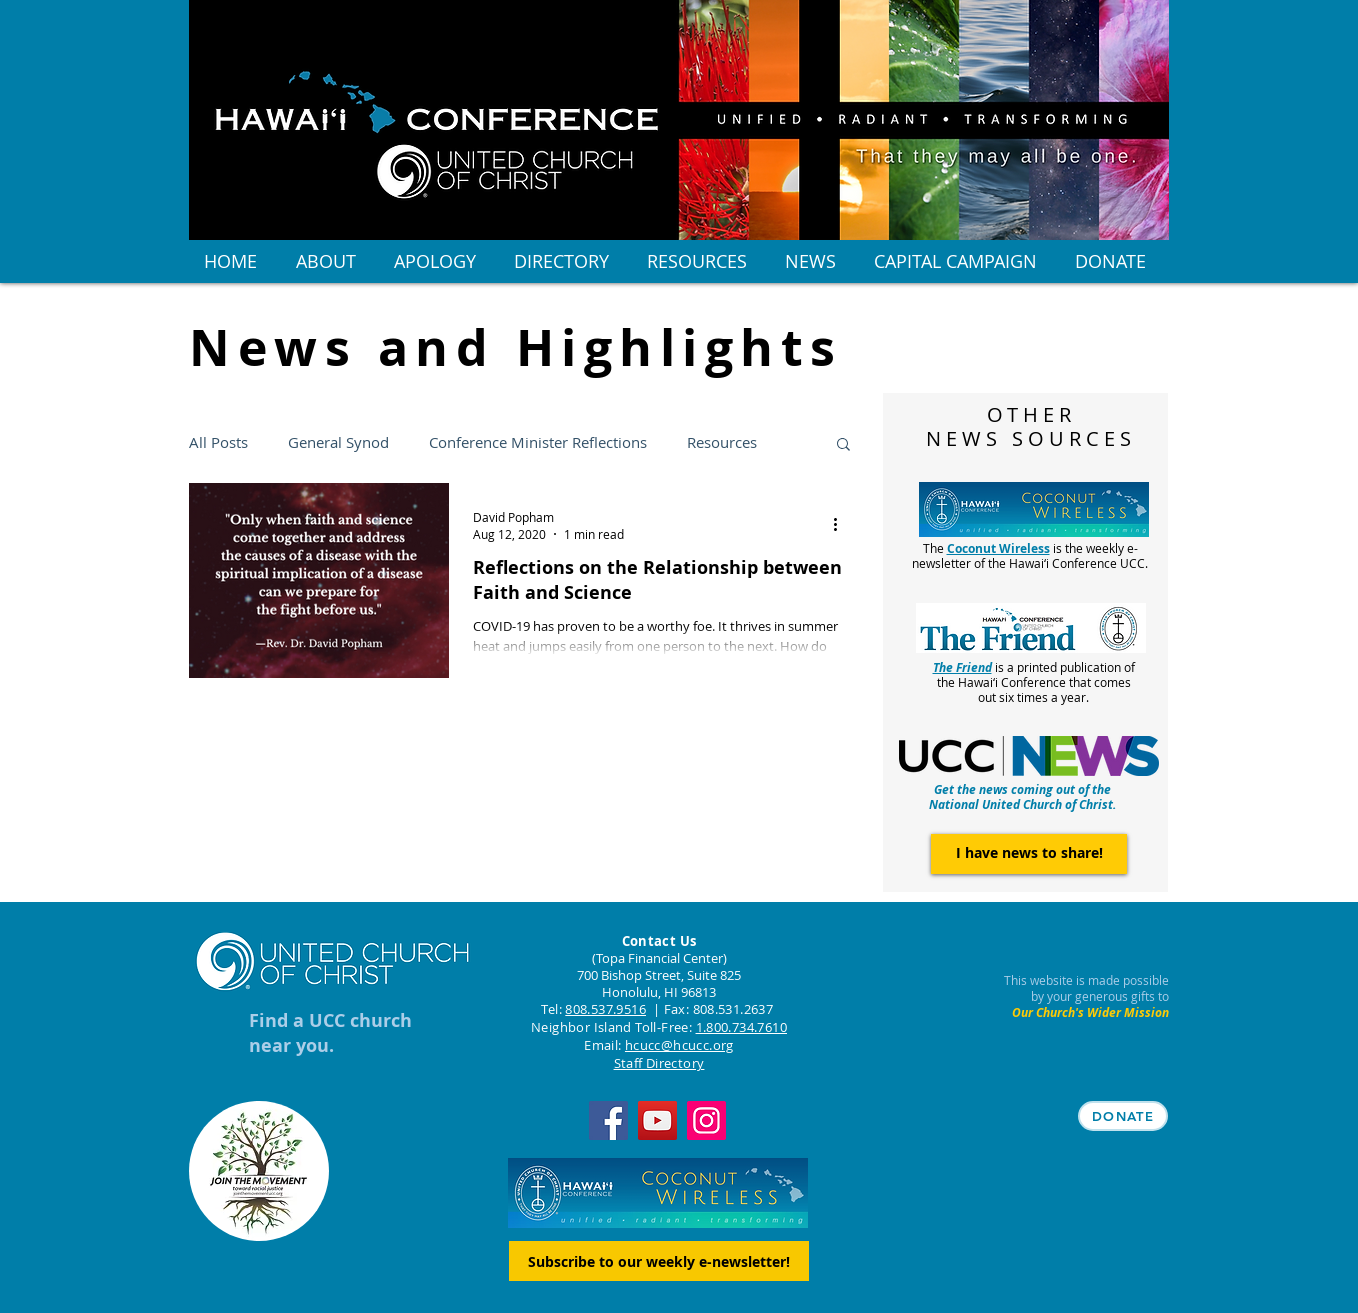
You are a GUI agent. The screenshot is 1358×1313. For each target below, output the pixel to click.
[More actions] (842, 525)
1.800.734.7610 (741, 1027)
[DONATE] (1123, 1116)
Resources (722, 442)
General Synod (338, 442)
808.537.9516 (605, 1009)
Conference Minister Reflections (538, 442)
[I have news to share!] (1029, 854)
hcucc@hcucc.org (679, 1045)
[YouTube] (657, 1120)
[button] (843, 445)
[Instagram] (706, 1120)
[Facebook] (608, 1120)
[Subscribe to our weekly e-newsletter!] (659, 1261)
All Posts (218, 442)
